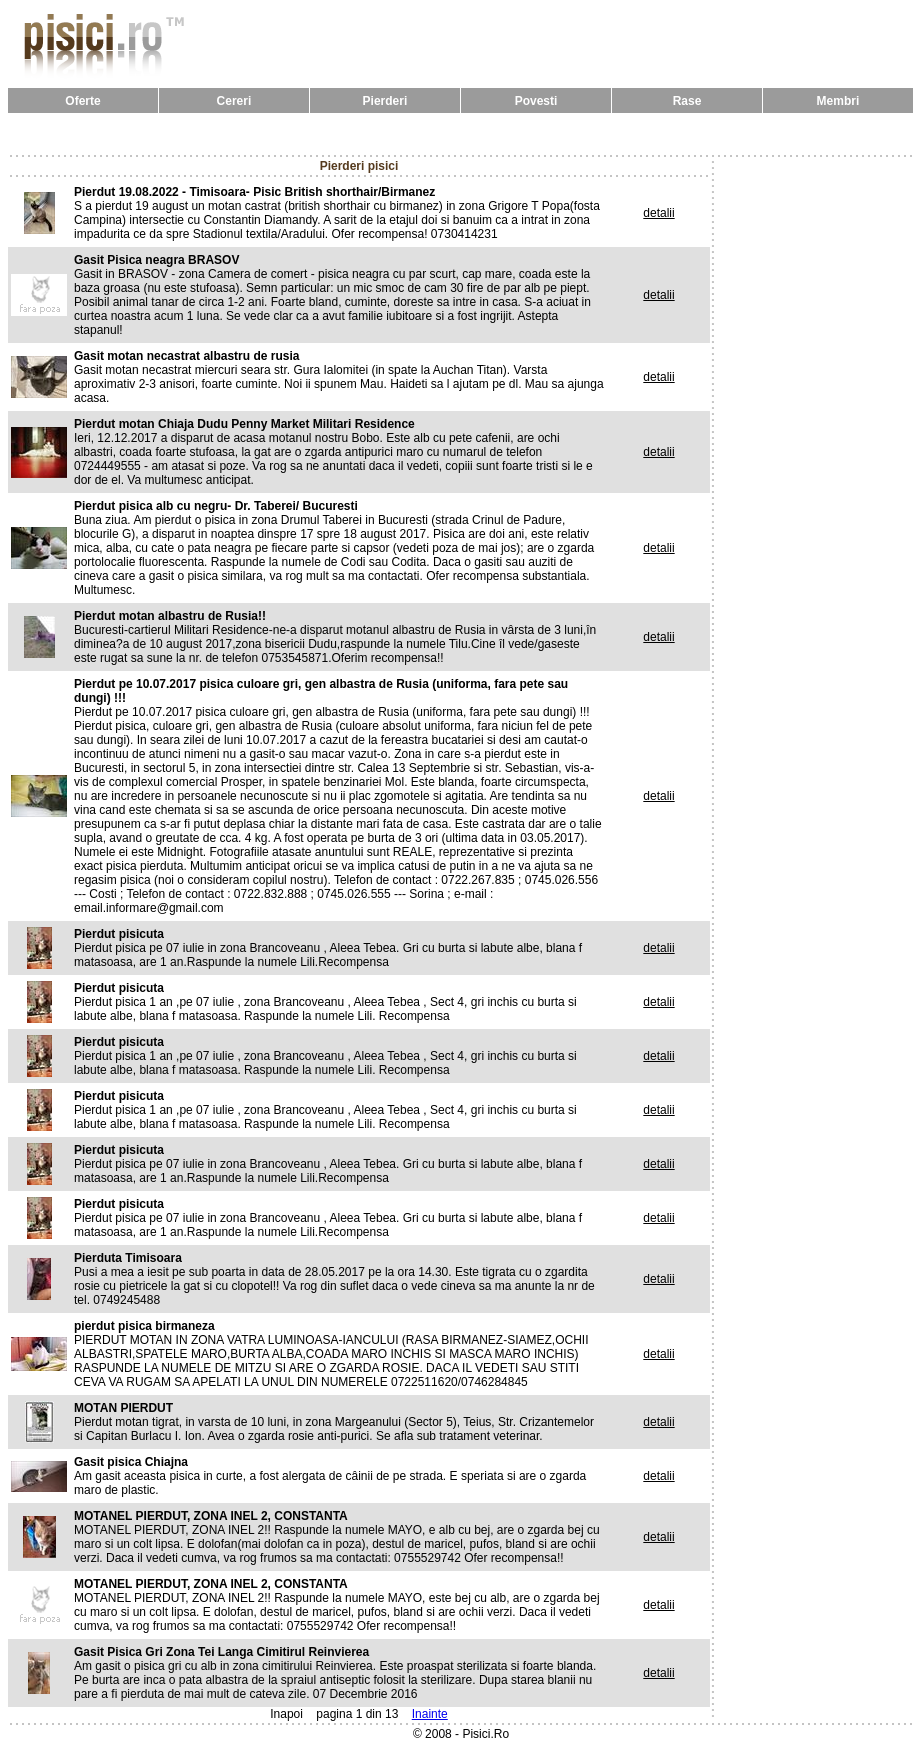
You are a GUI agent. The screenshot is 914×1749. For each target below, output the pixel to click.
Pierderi (385, 101)
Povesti (536, 101)
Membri (838, 101)
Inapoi (286, 1714)
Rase (687, 101)
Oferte (82, 101)
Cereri (234, 101)
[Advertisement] (461, 133)
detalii (658, 213)
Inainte (430, 1714)
